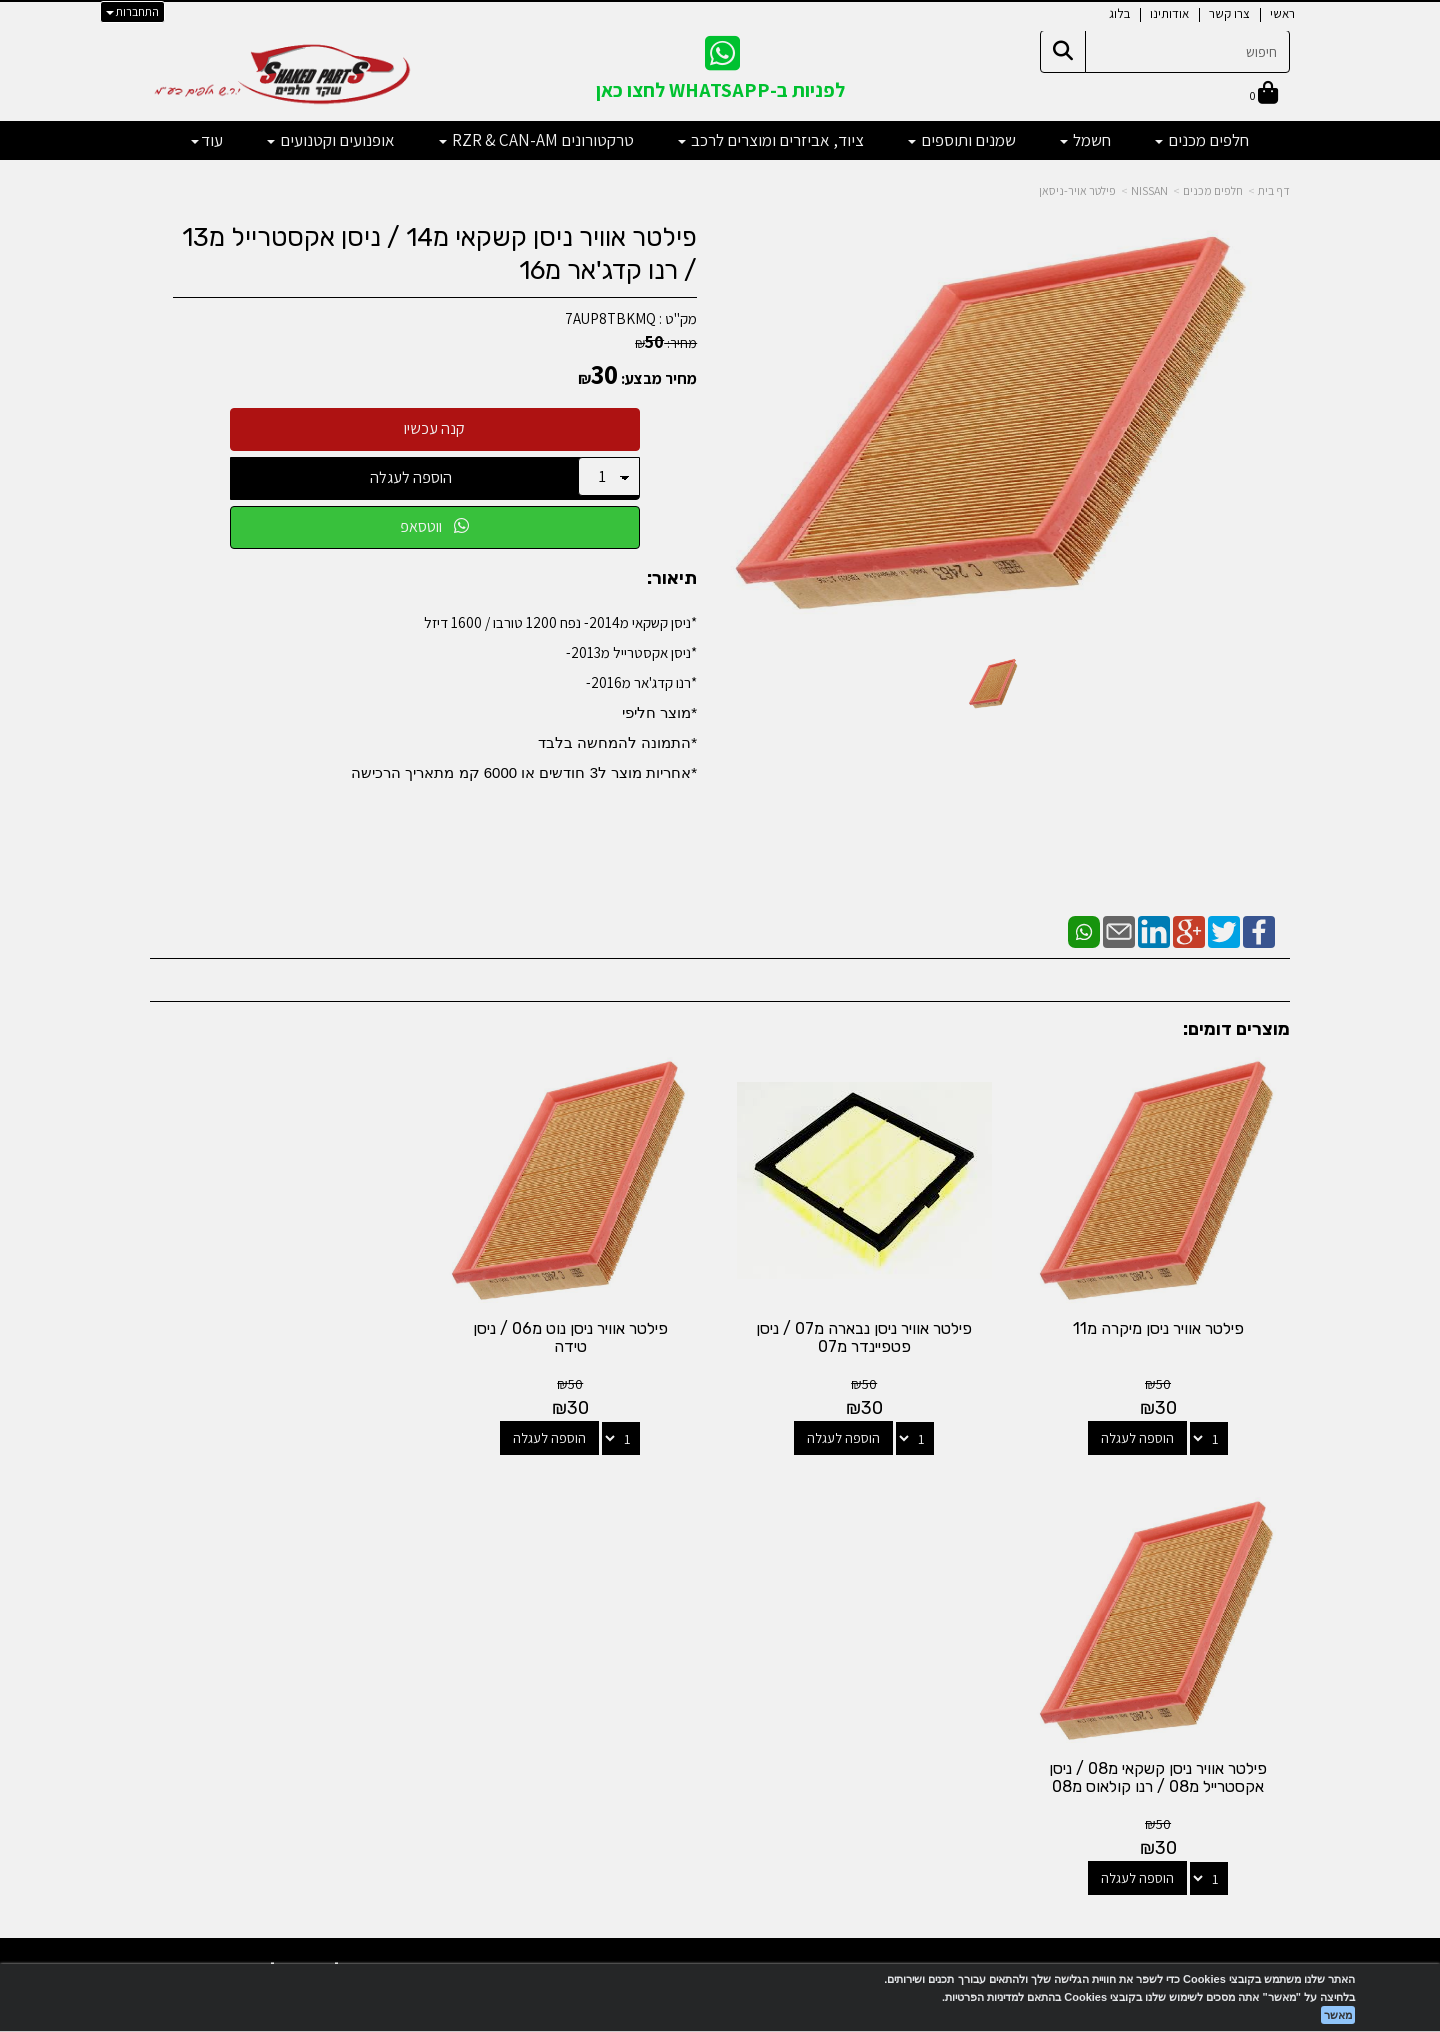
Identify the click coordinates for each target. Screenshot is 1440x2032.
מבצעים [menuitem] (1268, 1669)
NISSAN (1149, 190)
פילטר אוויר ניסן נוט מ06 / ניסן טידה (573, 1336)
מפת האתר (1239, 1540)
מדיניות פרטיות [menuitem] (1249, 1712)
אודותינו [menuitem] (1169, 13)
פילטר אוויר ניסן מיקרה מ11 (1158, 1327)
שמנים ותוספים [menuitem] (962, 140)
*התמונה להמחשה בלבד (617, 742)
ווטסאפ (434, 526)
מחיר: (666, 343)
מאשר (1338, 2015)
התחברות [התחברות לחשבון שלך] (132, 11)
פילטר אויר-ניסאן (1077, 190)
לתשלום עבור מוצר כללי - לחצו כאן (374, 1706)
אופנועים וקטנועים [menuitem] (331, 140)
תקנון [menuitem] (1276, 1690)
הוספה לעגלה (411, 477)
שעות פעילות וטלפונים (330, 1530)
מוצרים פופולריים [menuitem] (1244, 1562)
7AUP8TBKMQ (610, 318)
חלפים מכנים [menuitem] (1202, 140)
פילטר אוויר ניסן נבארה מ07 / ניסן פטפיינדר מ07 (866, 1336)
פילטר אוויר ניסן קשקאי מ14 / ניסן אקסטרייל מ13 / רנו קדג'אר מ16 (439, 254)
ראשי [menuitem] (1282, 13)
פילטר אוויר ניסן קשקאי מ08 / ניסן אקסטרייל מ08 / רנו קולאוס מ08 (281, 1336)
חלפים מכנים (1213, 190)
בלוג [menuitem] (1119, 13)
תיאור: (672, 579)
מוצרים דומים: (1236, 1029)
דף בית (1274, 190)
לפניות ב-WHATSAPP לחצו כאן (720, 90)
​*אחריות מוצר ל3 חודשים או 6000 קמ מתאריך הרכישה (524, 772)
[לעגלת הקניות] (1264, 94)
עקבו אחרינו (720, 1530)
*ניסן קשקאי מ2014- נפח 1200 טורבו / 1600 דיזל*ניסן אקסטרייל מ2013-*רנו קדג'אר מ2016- (524, 697)
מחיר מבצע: (659, 378)
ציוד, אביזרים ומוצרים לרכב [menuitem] (771, 140)
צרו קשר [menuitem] (1229, 13)
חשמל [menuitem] (1085, 140)
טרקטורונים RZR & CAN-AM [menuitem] (536, 140)
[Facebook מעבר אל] (760, 1607)
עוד (207, 140)
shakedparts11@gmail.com (335, 1653)
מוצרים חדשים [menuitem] (1251, 1583)
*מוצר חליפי (659, 712)
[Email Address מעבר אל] (694, 1607)
